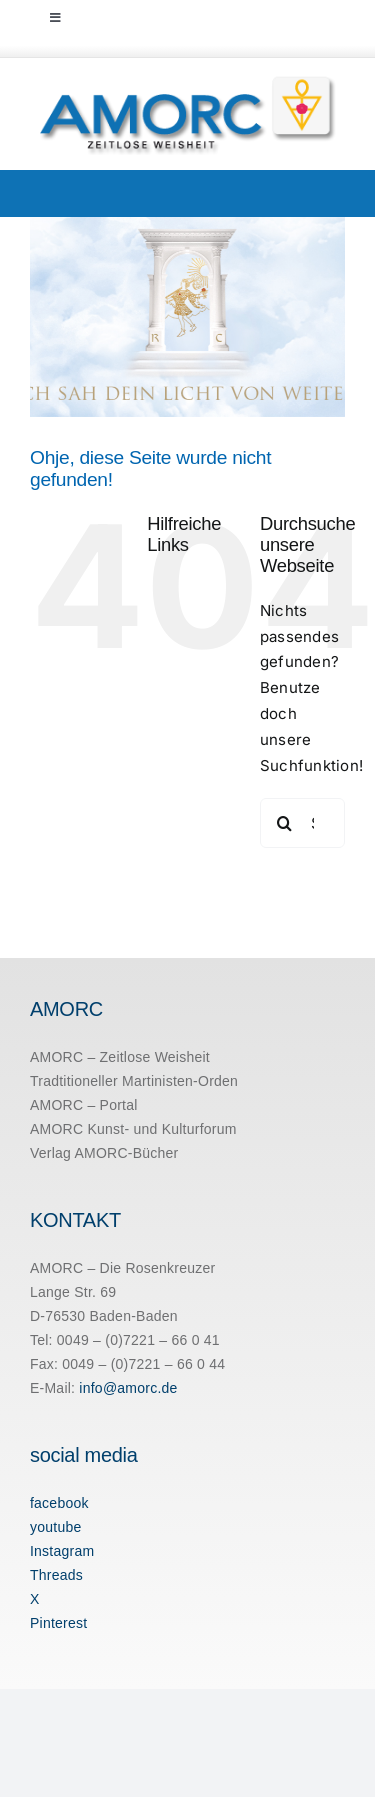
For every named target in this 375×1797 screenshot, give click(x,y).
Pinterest (58, 1623)
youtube (56, 1527)
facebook (59, 1503)
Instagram (62, 1551)
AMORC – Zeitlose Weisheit (120, 1057)
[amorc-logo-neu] (187, 81)
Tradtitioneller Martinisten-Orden (134, 1081)
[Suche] (285, 823)
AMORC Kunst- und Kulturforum (133, 1129)
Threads (56, 1575)
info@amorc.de (128, 1388)
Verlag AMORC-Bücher (104, 1153)
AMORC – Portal (84, 1105)
